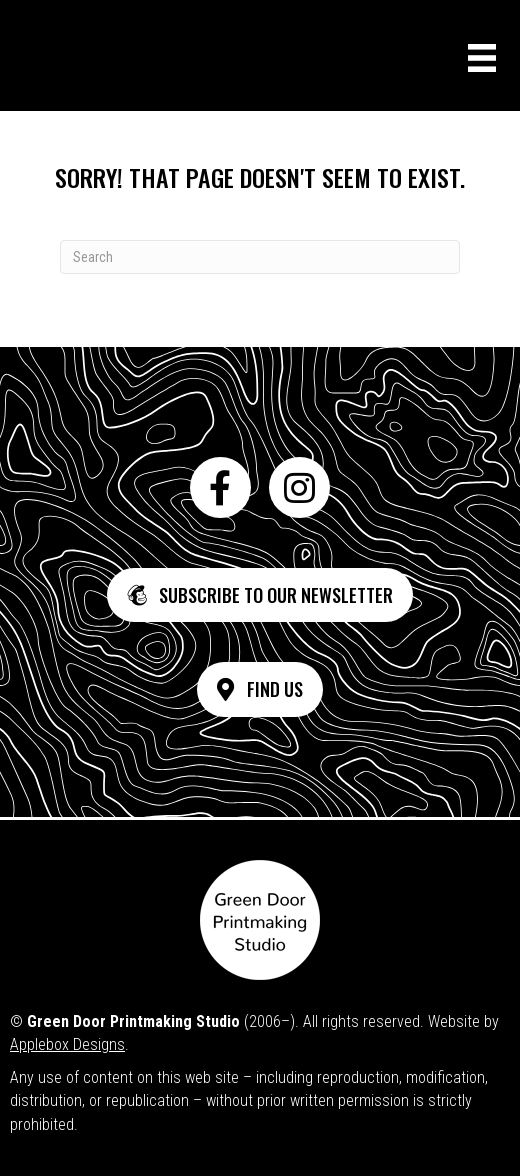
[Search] (260, 257)
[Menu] (482, 58)
